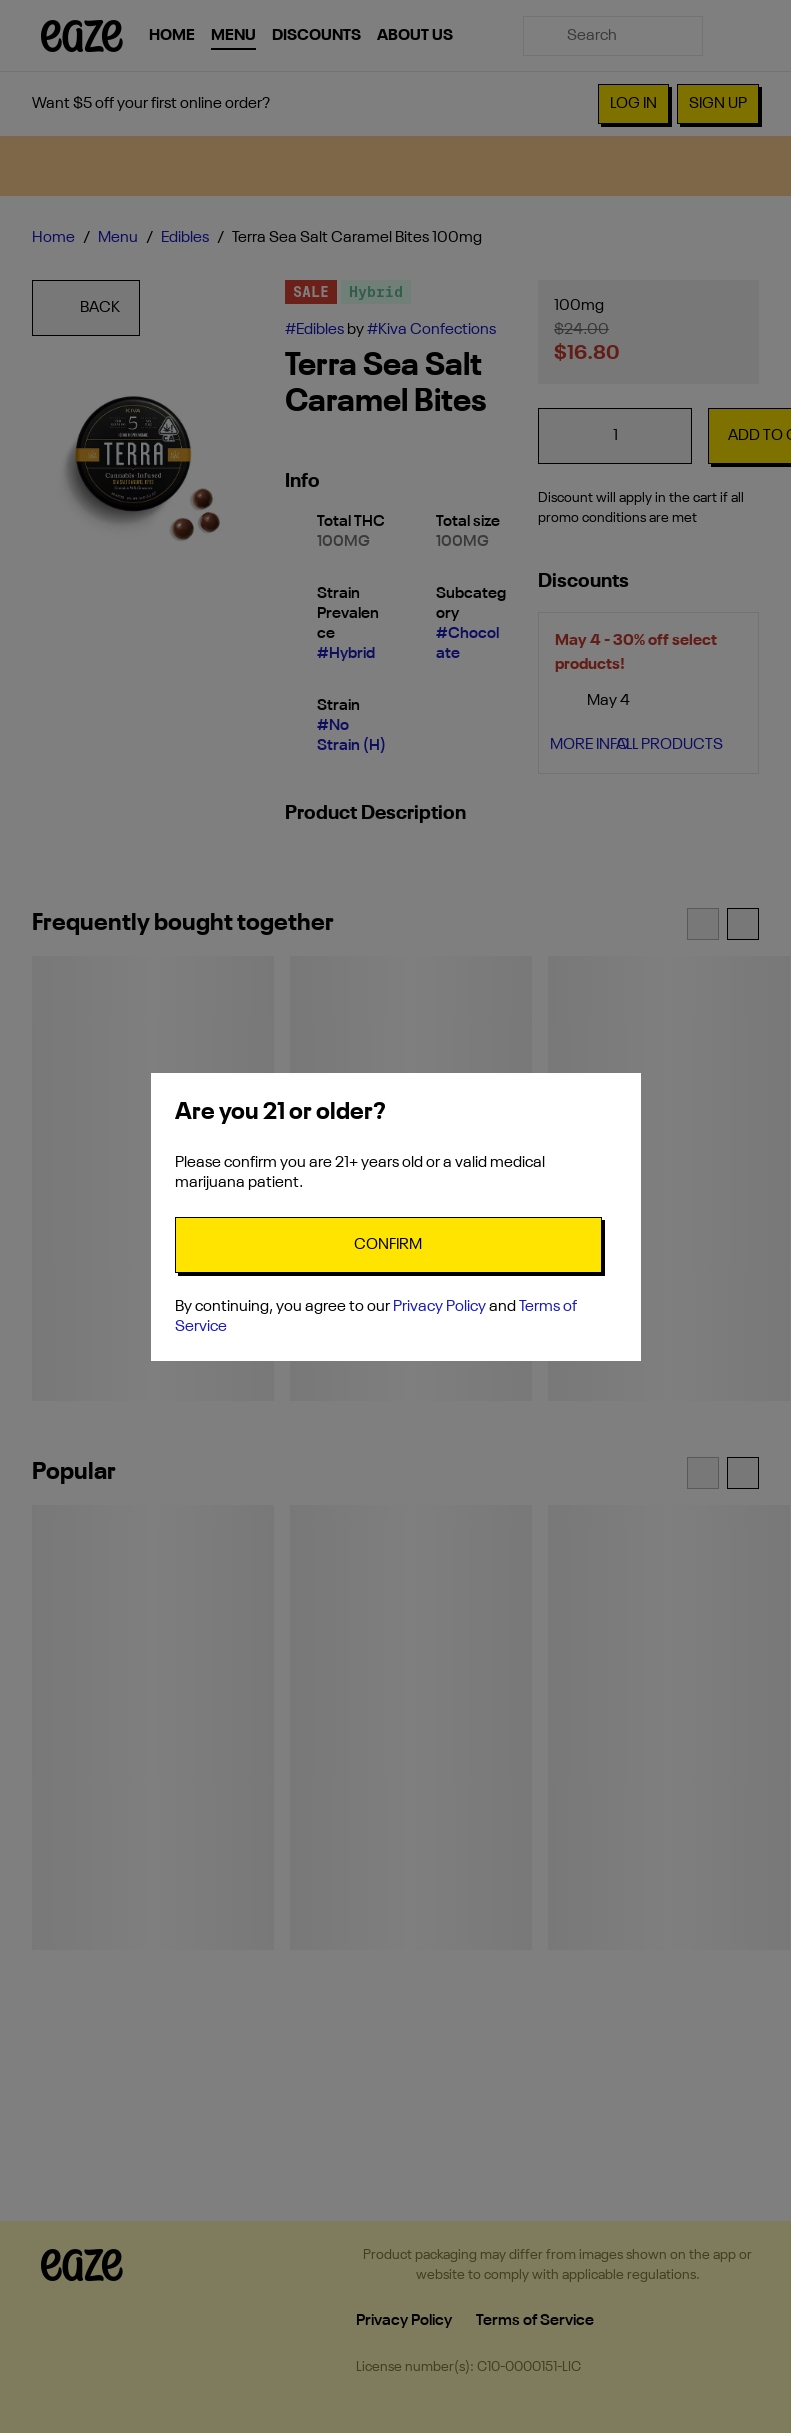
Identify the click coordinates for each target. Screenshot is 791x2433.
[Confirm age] (388, 1245)
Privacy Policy (439, 1307)
